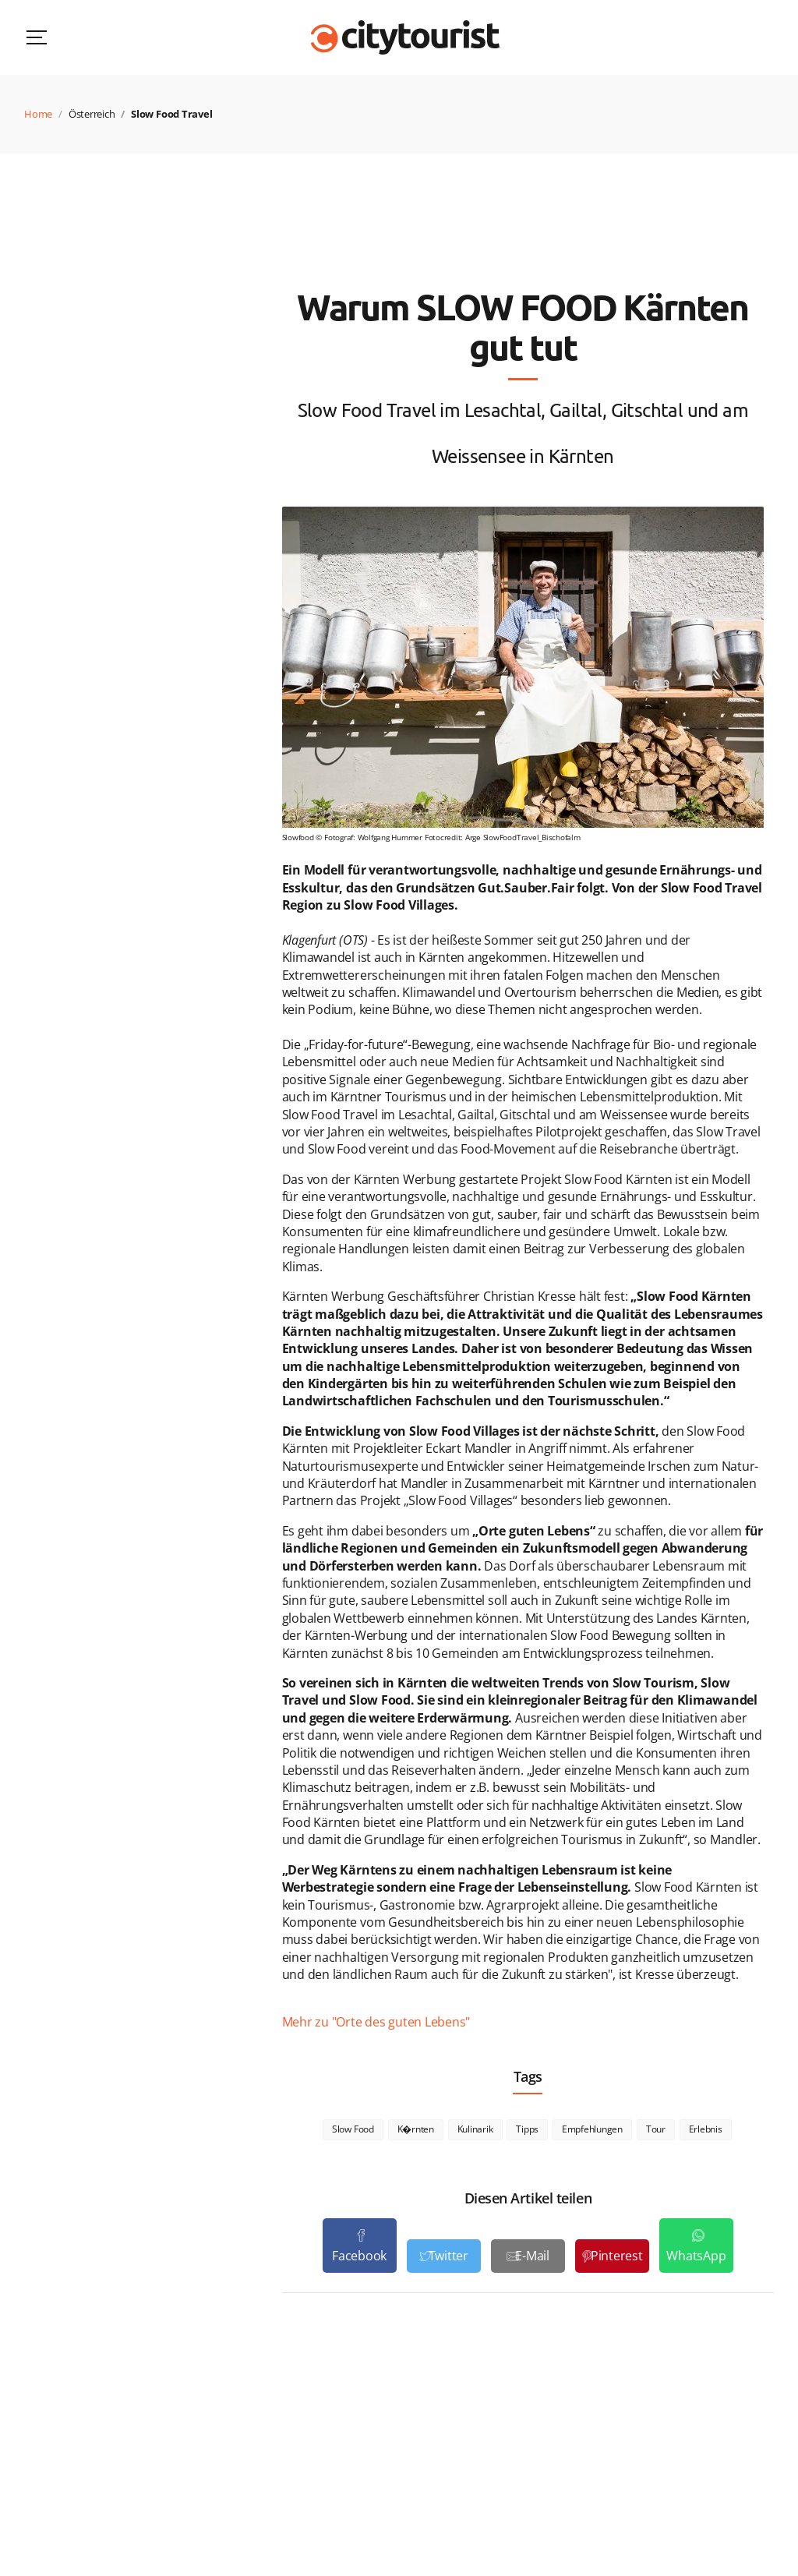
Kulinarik (475, 2129)
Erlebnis (705, 2129)
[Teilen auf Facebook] (360, 2245)
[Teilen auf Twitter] (444, 2256)
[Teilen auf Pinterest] (612, 2256)
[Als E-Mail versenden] (528, 2256)
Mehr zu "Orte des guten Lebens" (376, 2021)
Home (38, 114)
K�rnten (415, 2129)
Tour (656, 2129)
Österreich (92, 114)
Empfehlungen (592, 2129)
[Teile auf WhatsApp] (696, 2245)
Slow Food (353, 2129)
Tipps (527, 2129)
